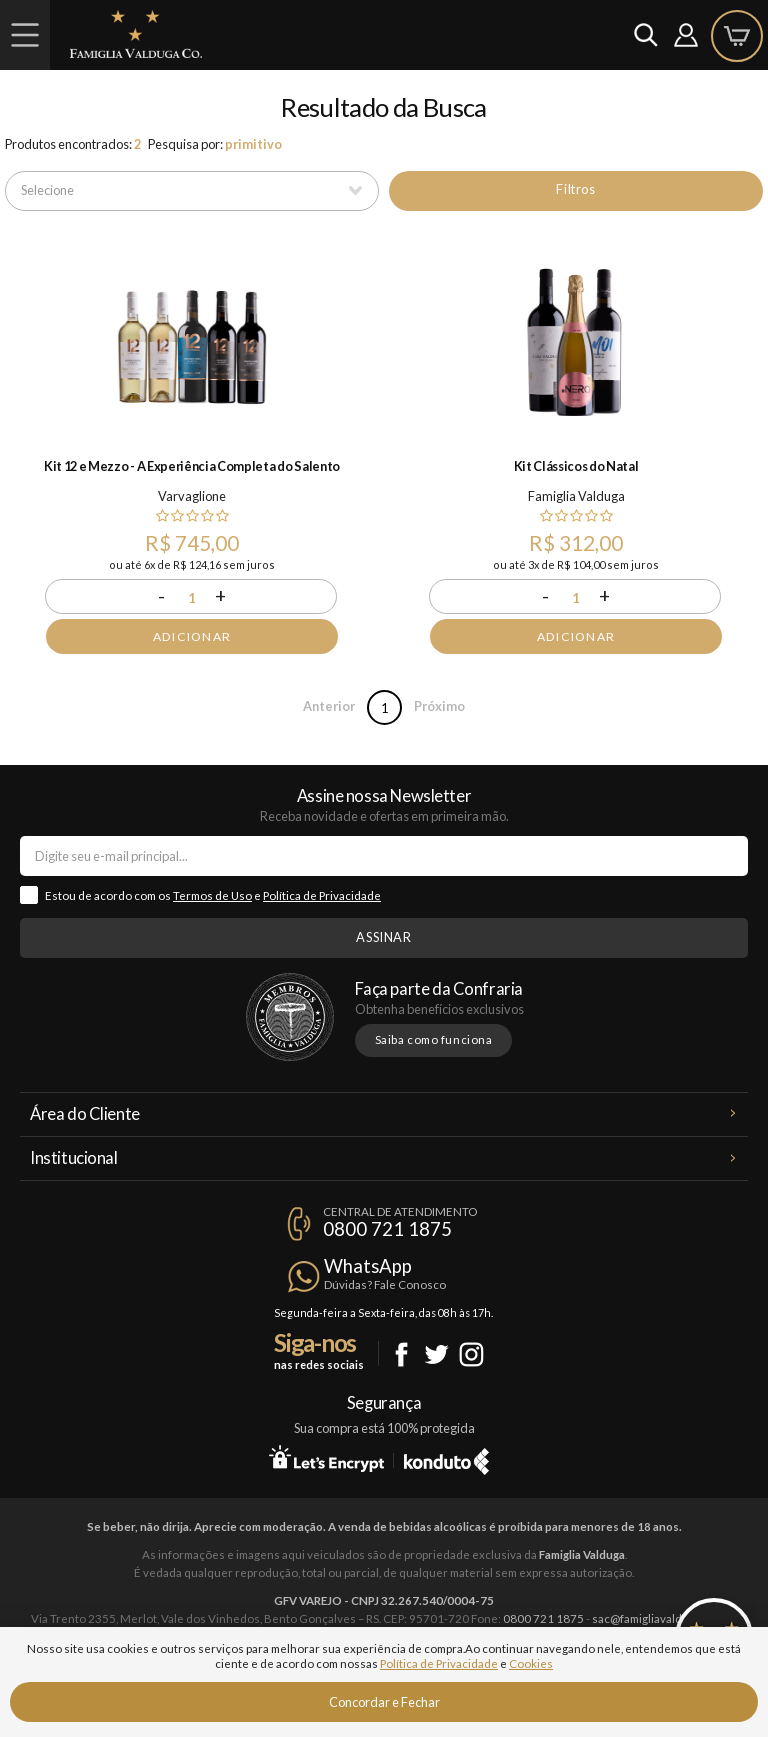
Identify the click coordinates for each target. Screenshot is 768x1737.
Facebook (401, 1354)
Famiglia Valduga (576, 496)
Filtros (575, 189)
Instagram (471, 1354)
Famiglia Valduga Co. (136, 34)
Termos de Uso (212, 895)
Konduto (446, 1458)
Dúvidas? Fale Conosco (385, 1284)
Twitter (436, 1354)
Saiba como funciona (434, 1039)
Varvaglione (192, 496)
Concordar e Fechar (384, 1702)
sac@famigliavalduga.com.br (665, 1618)
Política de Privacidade (322, 895)
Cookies (531, 1663)
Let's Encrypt (326, 1458)
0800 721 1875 (387, 1229)
